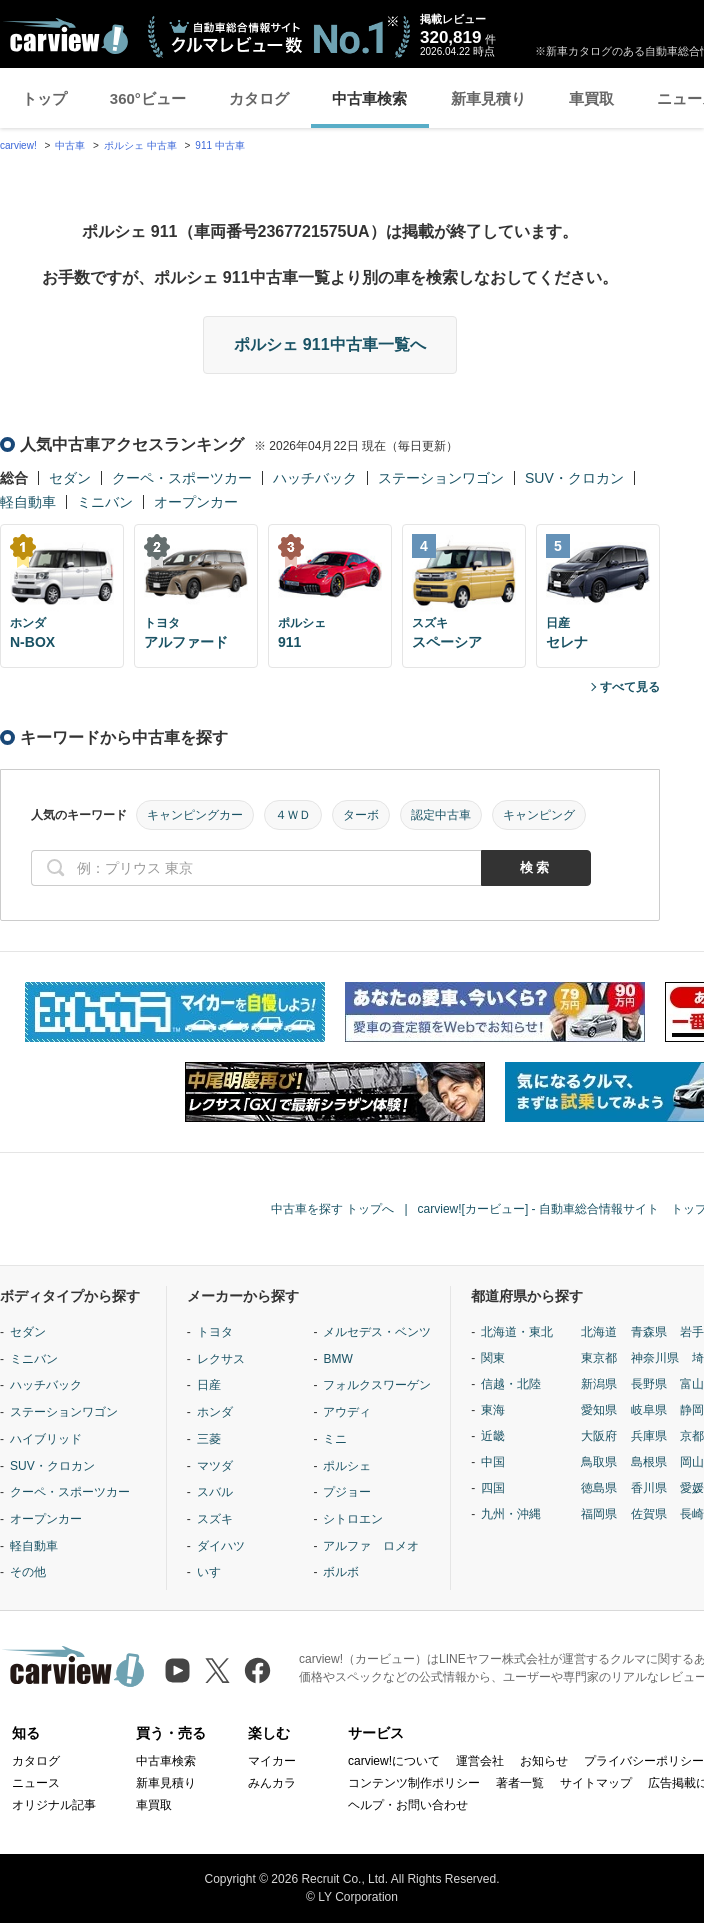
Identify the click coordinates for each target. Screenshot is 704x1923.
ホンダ (215, 1412)
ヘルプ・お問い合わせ (408, 1805)
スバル (215, 1492)
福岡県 (599, 1514)
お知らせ (544, 1761)
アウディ (347, 1412)
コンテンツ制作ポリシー (414, 1783)
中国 (493, 1462)
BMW (337, 1359)
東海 (493, 1410)
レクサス (221, 1359)
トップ (44, 98)
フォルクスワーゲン (377, 1385)
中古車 (70, 145)
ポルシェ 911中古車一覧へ (329, 344)
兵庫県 (649, 1436)
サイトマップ (596, 1783)
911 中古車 (219, 145)
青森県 (649, 1332)
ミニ (335, 1439)
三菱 (209, 1439)
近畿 (493, 1436)
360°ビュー (148, 98)
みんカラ (272, 1783)
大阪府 (599, 1436)
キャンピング (539, 815)
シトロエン (353, 1519)
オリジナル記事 (54, 1805)
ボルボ (341, 1572)
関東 (493, 1358)
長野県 (649, 1384)
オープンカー (196, 502)
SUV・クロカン (574, 478)
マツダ (215, 1466)
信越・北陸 (511, 1384)
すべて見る (630, 687)
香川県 (649, 1488)
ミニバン (105, 502)
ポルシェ (347, 1466)
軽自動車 (28, 502)
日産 (209, 1385)
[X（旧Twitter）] (217, 1670)
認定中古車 (441, 815)
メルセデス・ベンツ (377, 1332)
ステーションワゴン (441, 478)
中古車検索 (369, 98)
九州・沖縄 (511, 1514)
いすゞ (215, 1572)
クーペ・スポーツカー (182, 478)
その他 (28, 1572)
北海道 (599, 1332)
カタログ (259, 98)
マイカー (272, 1761)
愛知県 (599, 1410)
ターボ (361, 815)
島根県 (649, 1462)
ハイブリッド (46, 1439)
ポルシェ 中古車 (140, 145)
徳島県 (599, 1488)
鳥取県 (599, 1462)
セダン (70, 478)
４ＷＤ (293, 815)
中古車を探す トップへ (332, 1209)
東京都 (599, 1358)
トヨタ (215, 1332)
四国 (493, 1488)
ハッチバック (315, 478)
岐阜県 (649, 1410)
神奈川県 (655, 1358)
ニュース (36, 1783)
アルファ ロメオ (371, 1546)
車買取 (591, 98)
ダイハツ (221, 1546)
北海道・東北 (517, 1332)
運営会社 (480, 1761)
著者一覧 (520, 1783)
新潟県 (599, 1384)
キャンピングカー (195, 815)
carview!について (394, 1761)
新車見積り (488, 98)
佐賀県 (649, 1514)
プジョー (347, 1492)
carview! (18, 145)
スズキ (215, 1519)
